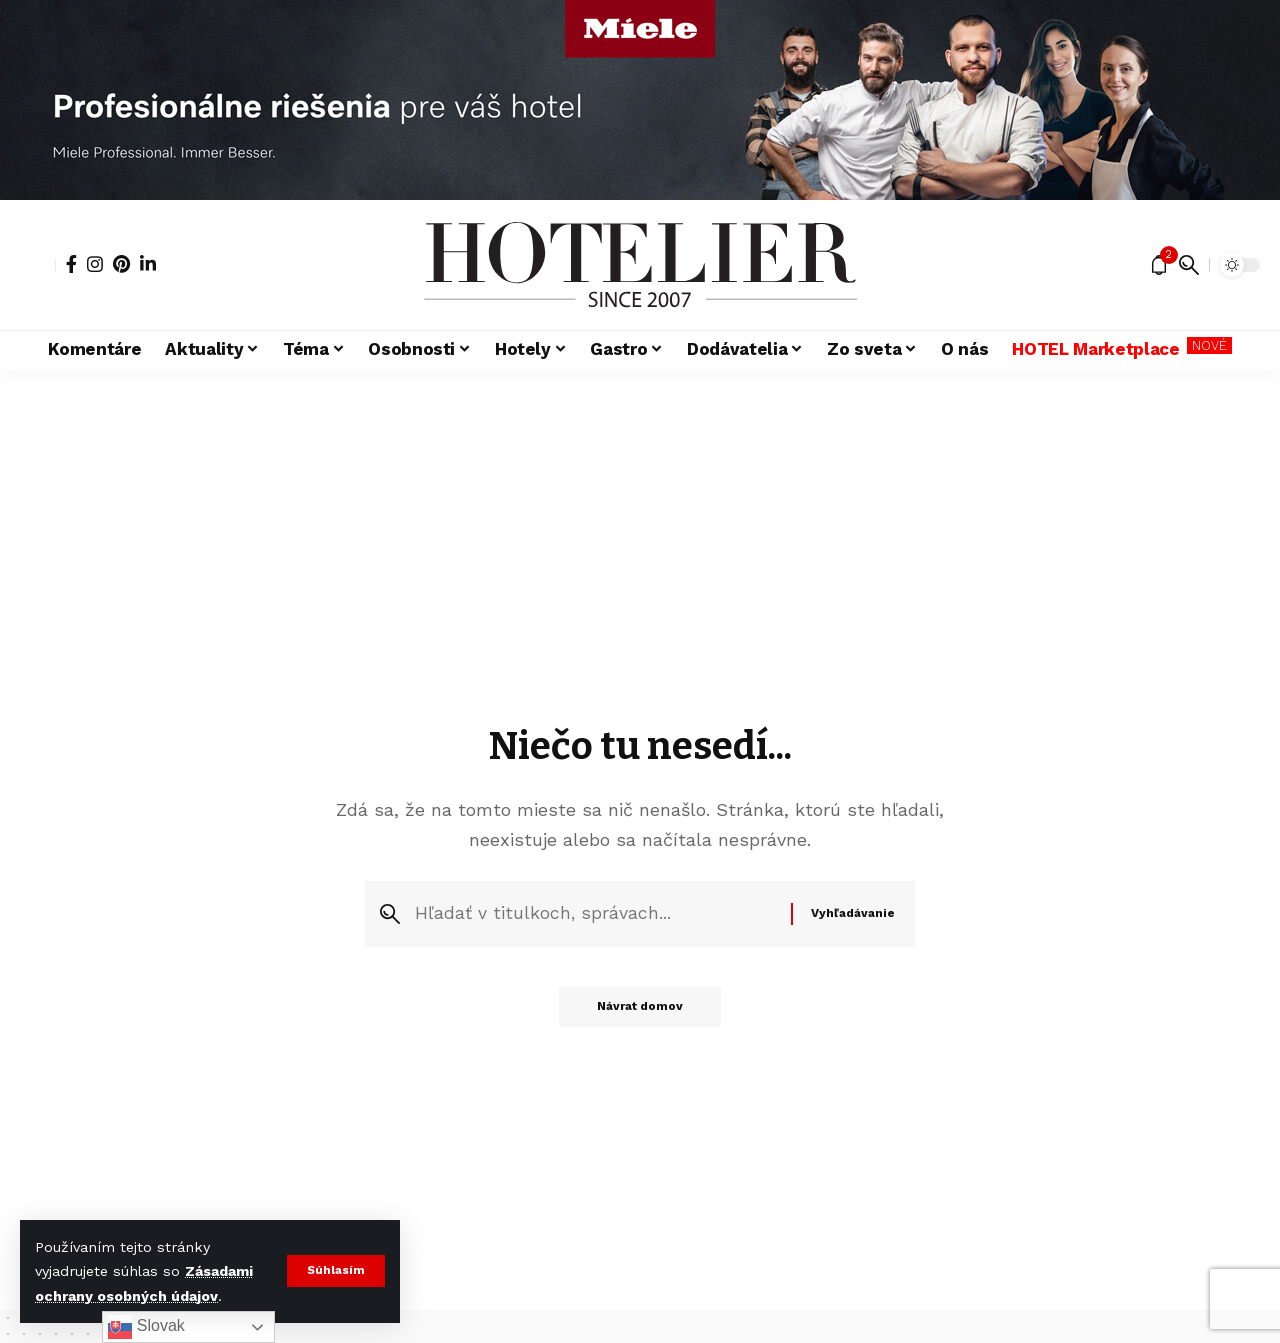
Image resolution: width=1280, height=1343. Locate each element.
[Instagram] (95, 264)
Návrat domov (640, 1009)
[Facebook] (71, 264)
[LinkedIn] (148, 264)
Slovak (146, 1327)
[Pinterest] (121, 264)
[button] (335, 1271)
